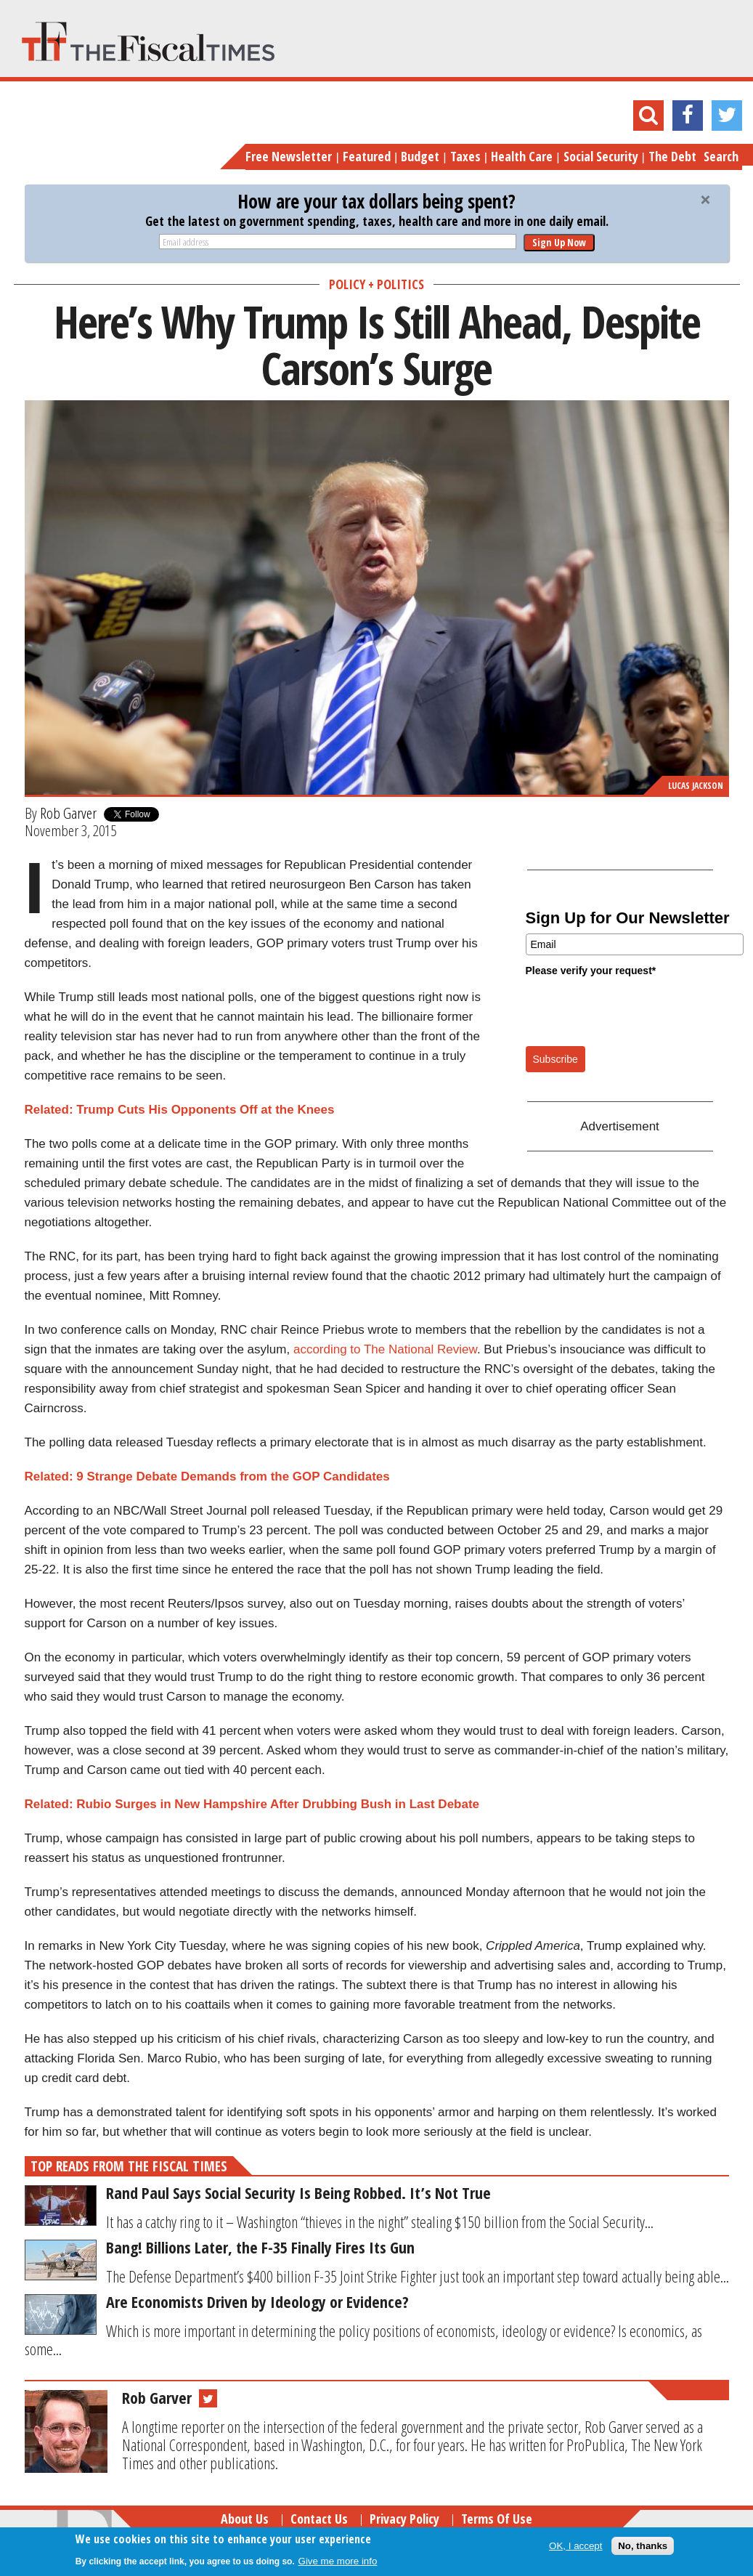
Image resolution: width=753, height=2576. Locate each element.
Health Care (522, 156)
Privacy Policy (404, 2518)
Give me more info (338, 2561)
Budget (420, 156)
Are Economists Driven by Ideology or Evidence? (257, 2301)
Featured (367, 156)
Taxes (465, 156)
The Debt (672, 156)
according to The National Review (385, 1349)
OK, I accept (575, 2545)
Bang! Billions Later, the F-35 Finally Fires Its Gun (260, 2247)
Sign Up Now (559, 242)
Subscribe (555, 1059)
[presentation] (636, 1010)
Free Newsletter (288, 156)
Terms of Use (496, 2518)
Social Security (600, 156)
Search (721, 156)
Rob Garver (68, 813)
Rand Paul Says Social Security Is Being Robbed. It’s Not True (298, 2192)
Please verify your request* (591, 970)
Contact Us (319, 2518)
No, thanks (642, 2545)
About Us (245, 2518)
